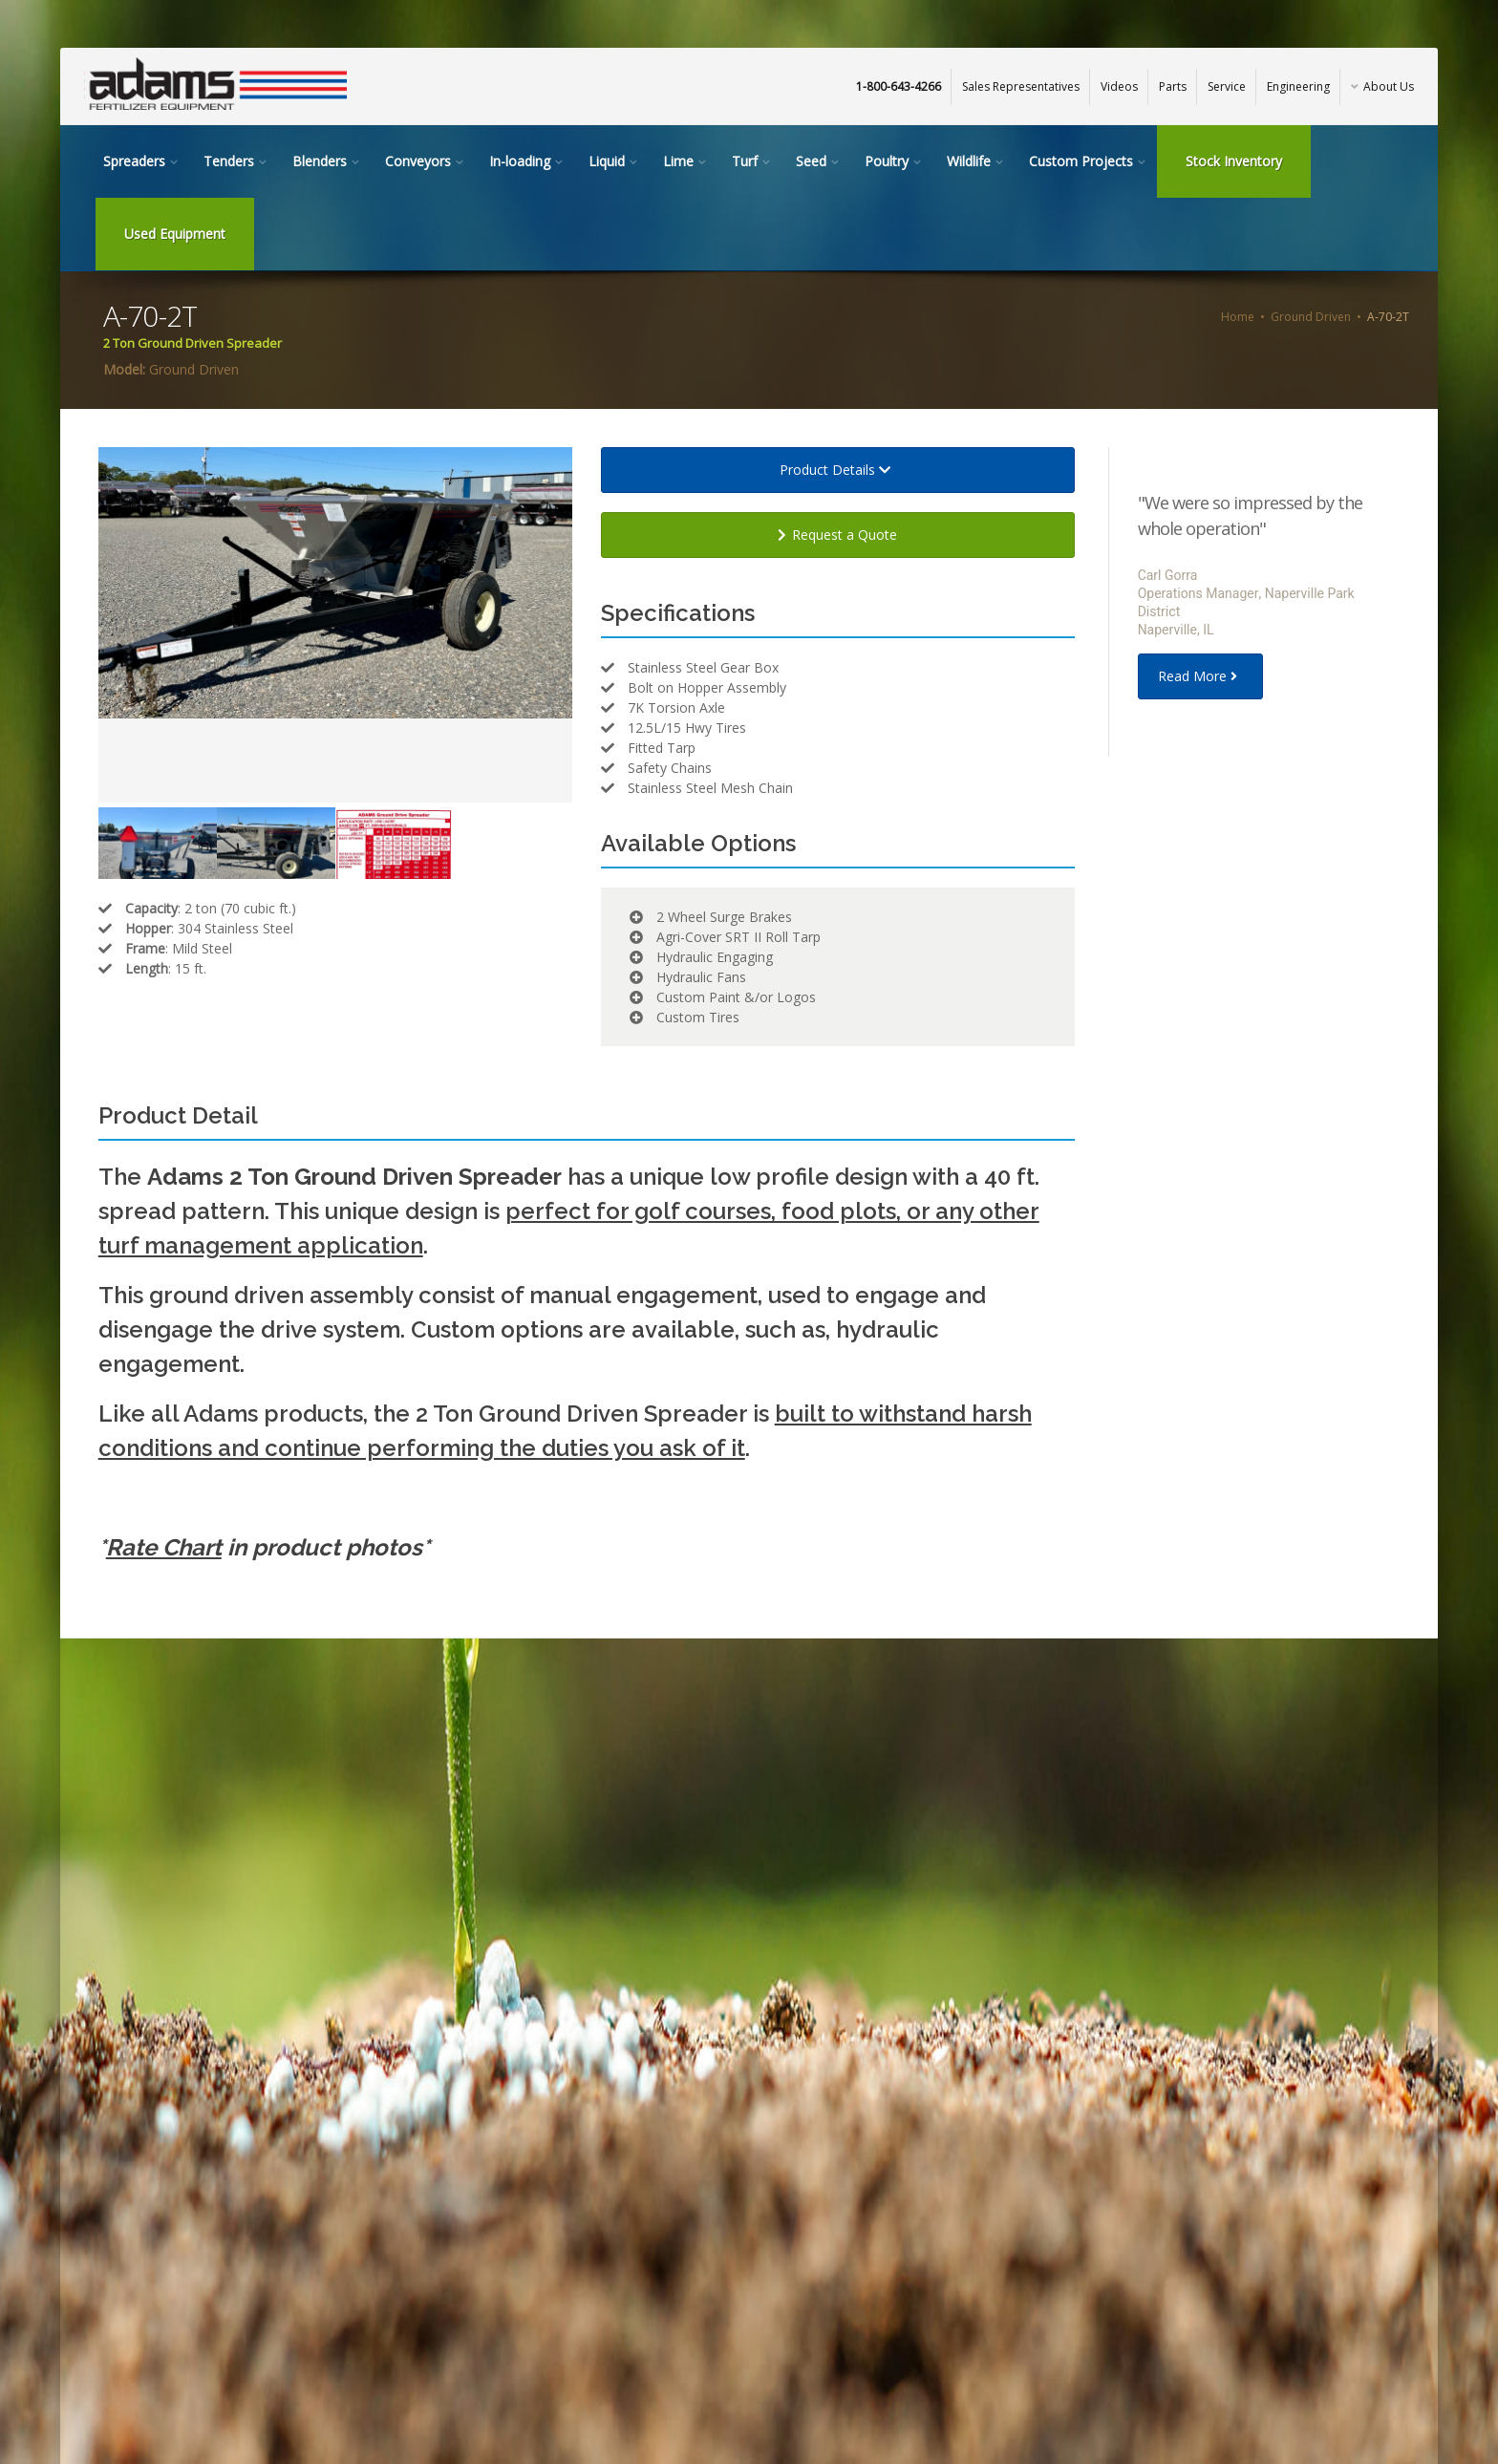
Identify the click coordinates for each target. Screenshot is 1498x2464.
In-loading (519, 161)
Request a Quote (837, 534)
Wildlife (969, 161)
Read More (1200, 676)
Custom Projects (1081, 161)
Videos (1119, 86)
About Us (1382, 86)
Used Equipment (174, 234)
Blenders (319, 161)
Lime (678, 161)
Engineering (1298, 86)
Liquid (606, 161)
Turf (745, 161)
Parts (1173, 86)
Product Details (838, 470)
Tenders (228, 161)
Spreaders (134, 161)
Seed (811, 161)
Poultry (887, 161)
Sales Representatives (1021, 86)
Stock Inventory (1234, 161)
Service (1227, 86)
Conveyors (418, 161)
